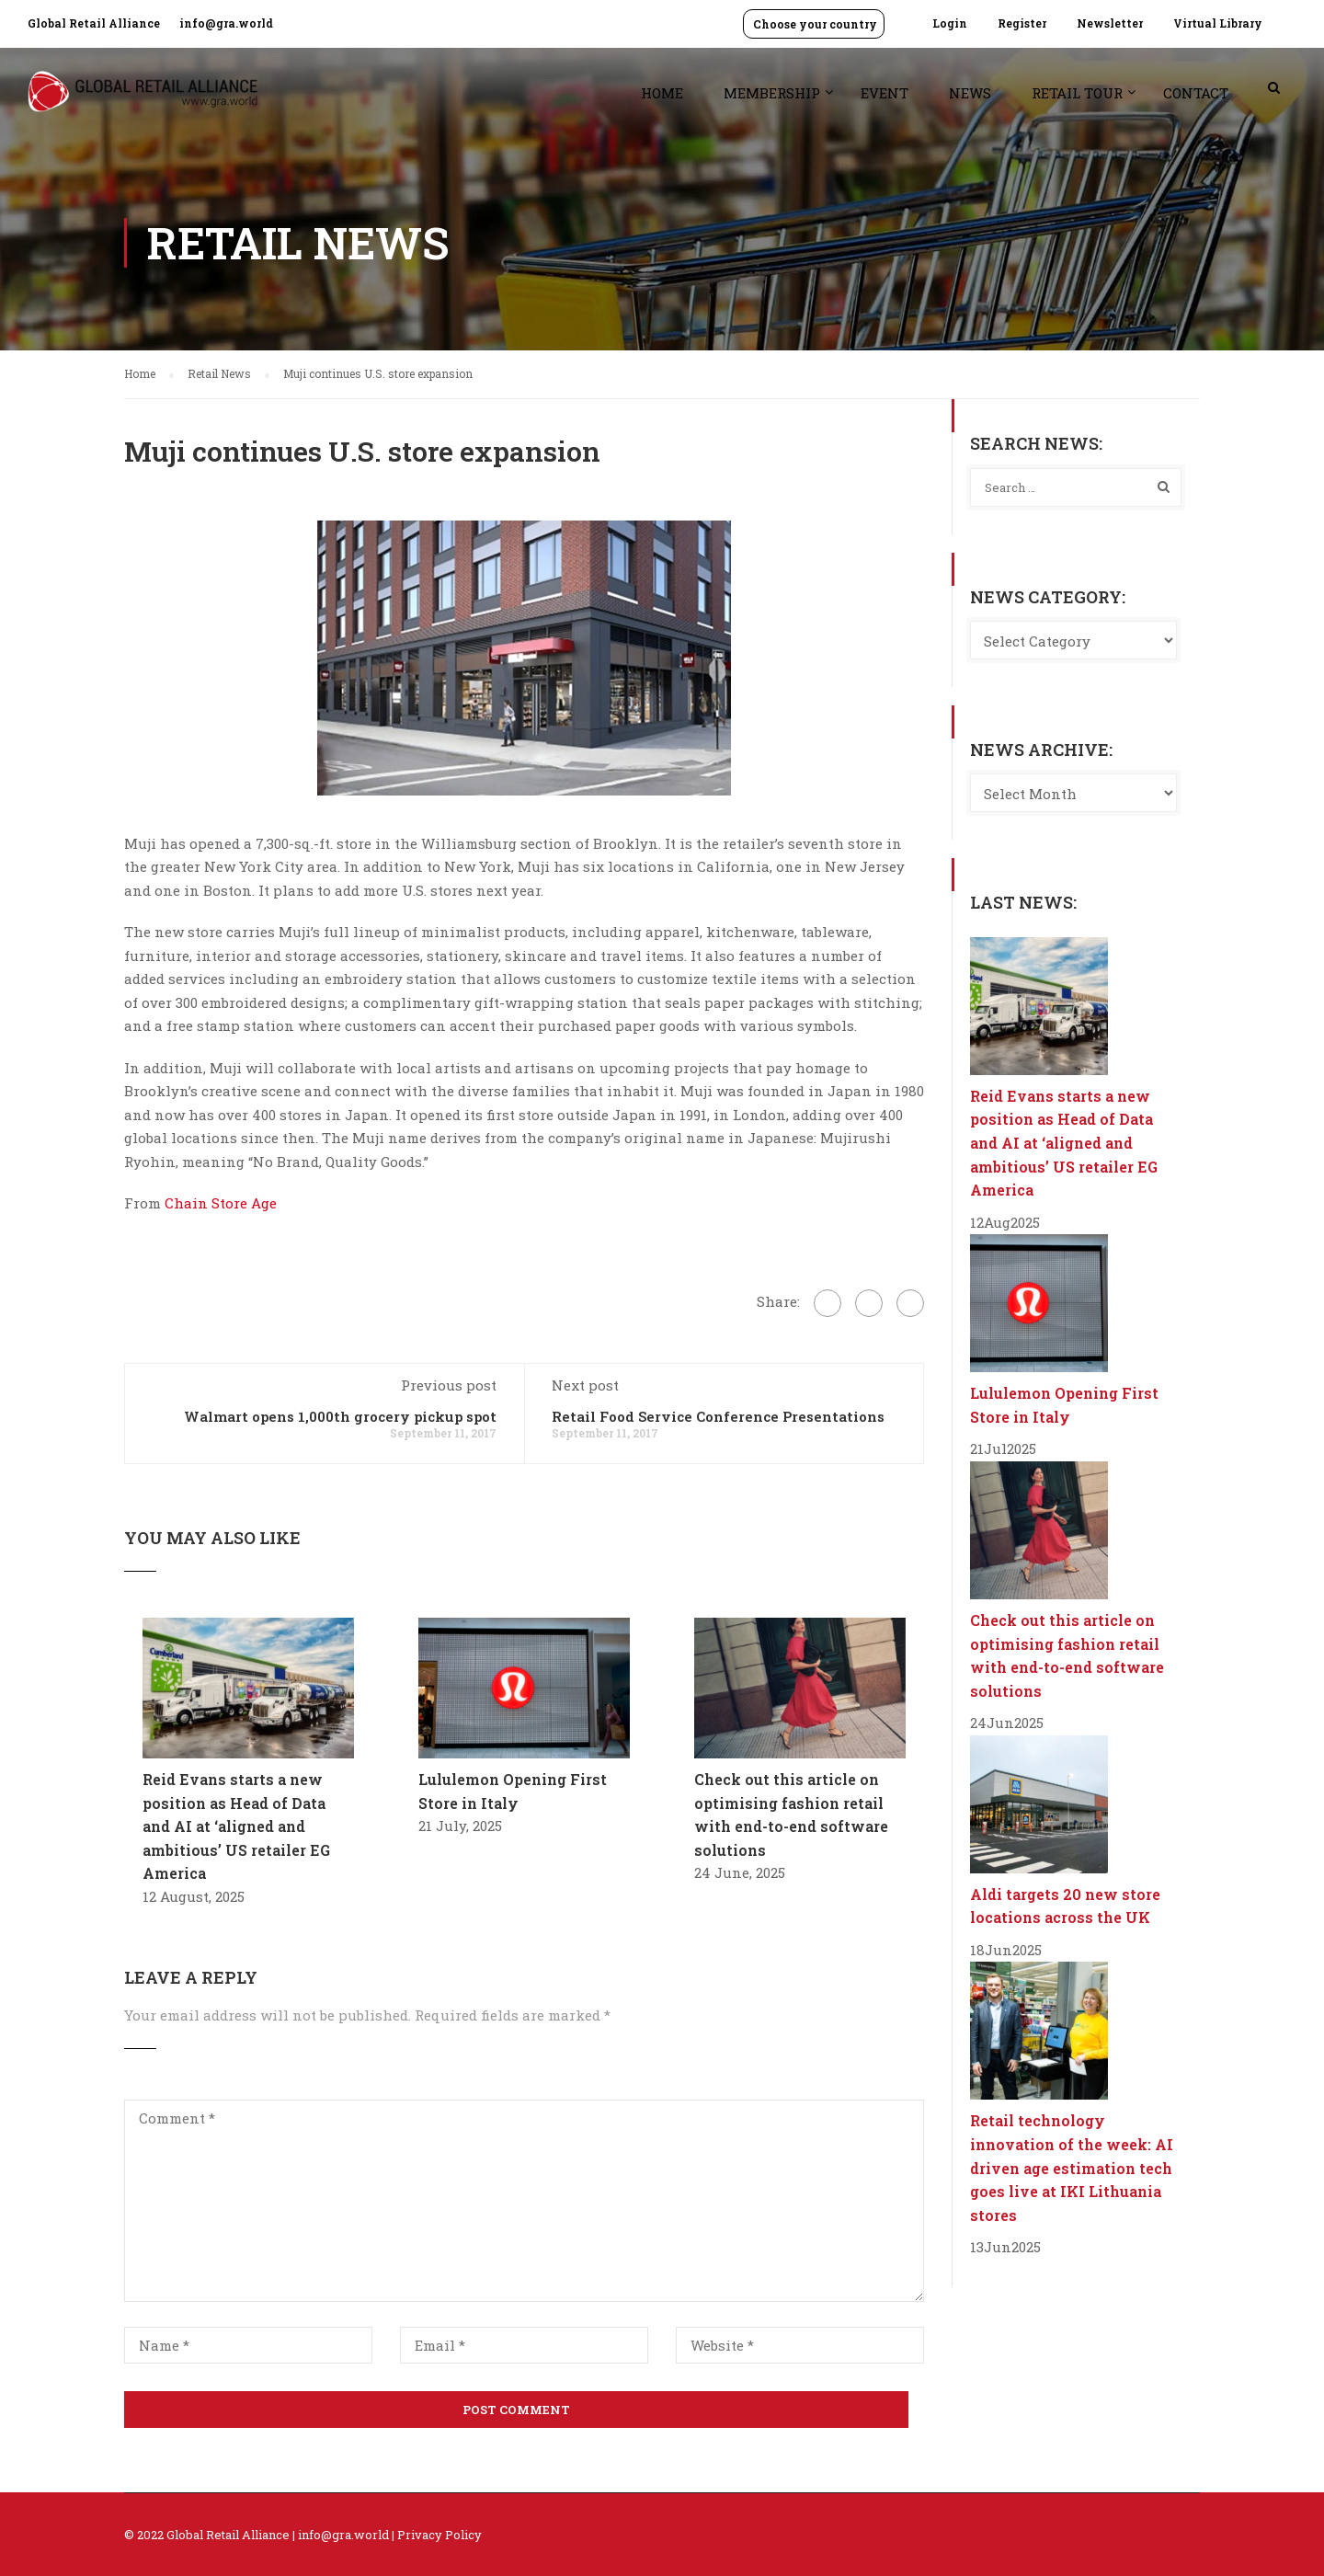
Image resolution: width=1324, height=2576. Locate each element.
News (970, 93)
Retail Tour (1077, 93)
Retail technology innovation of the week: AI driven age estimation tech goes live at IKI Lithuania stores (1071, 2167)
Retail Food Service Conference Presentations (718, 1416)
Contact (1195, 93)
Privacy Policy (439, 2534)
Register (1022, 23)
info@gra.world (226, 23)
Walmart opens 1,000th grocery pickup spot (340, 1416)
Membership (772, 93)
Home (662, 93)
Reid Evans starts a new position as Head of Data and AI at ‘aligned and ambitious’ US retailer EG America (236, 1826)
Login (949, 23)
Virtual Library (1217, 23)
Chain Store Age (221, 1203)
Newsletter (1110, 23)
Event (884, 93)
